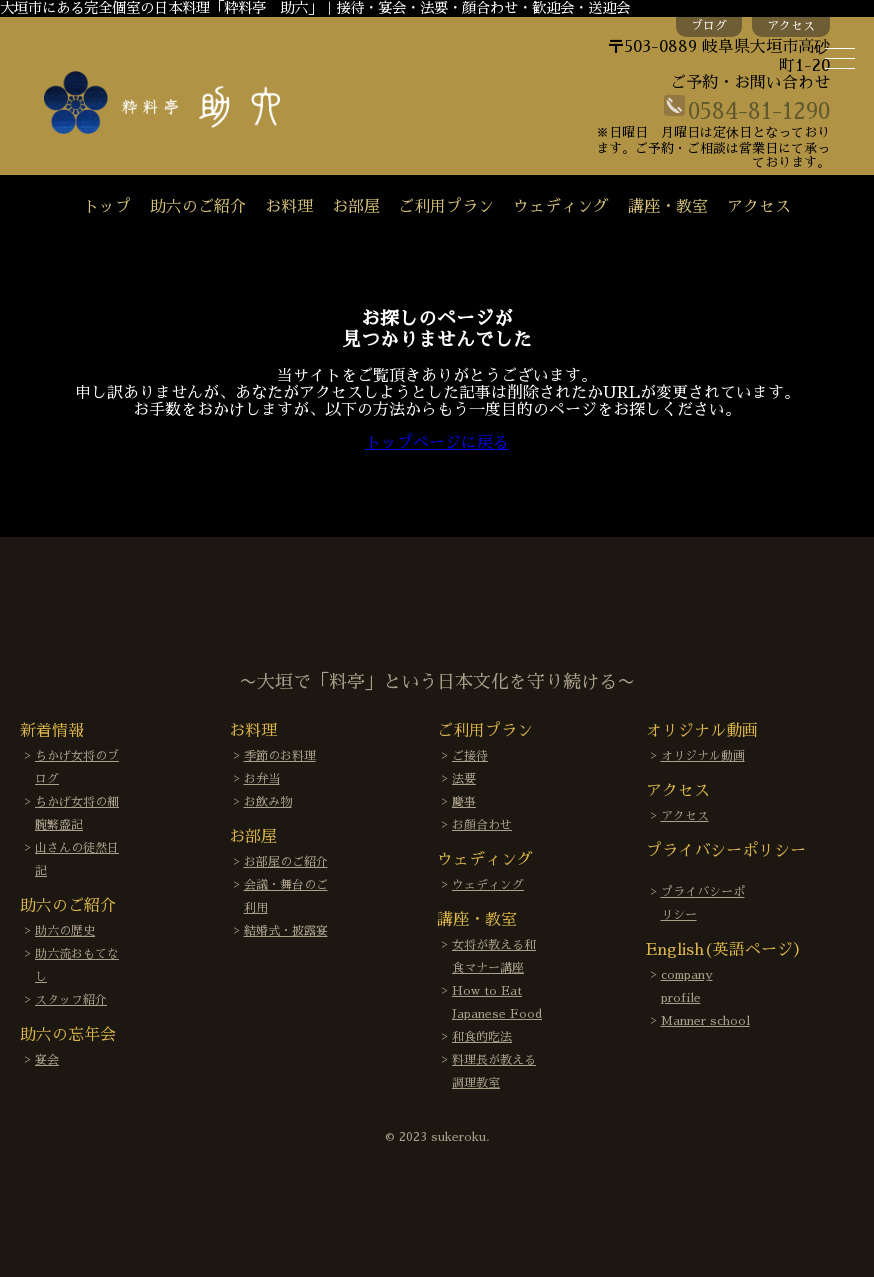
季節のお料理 (280, 756)
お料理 (289, 207)
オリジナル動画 (703, 756)
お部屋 (356, 207)
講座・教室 (668, 207)
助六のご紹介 (198, 207)
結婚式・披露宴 (286, 931)
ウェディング (561, 207)
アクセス (791, 26)
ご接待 (470, 756)
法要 (464, 779)
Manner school (705, 1021)
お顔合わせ (482, 825)
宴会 (47, 1060)
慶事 (464, 802)
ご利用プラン (446, 207)
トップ (107, 207)
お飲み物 (268, 802)
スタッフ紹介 (71, 1000)
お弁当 (262, 779)
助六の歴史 (65, 931)
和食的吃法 (482, 1037)
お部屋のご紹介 (286, 862)
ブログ (709, 26)
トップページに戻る (437, 443)
